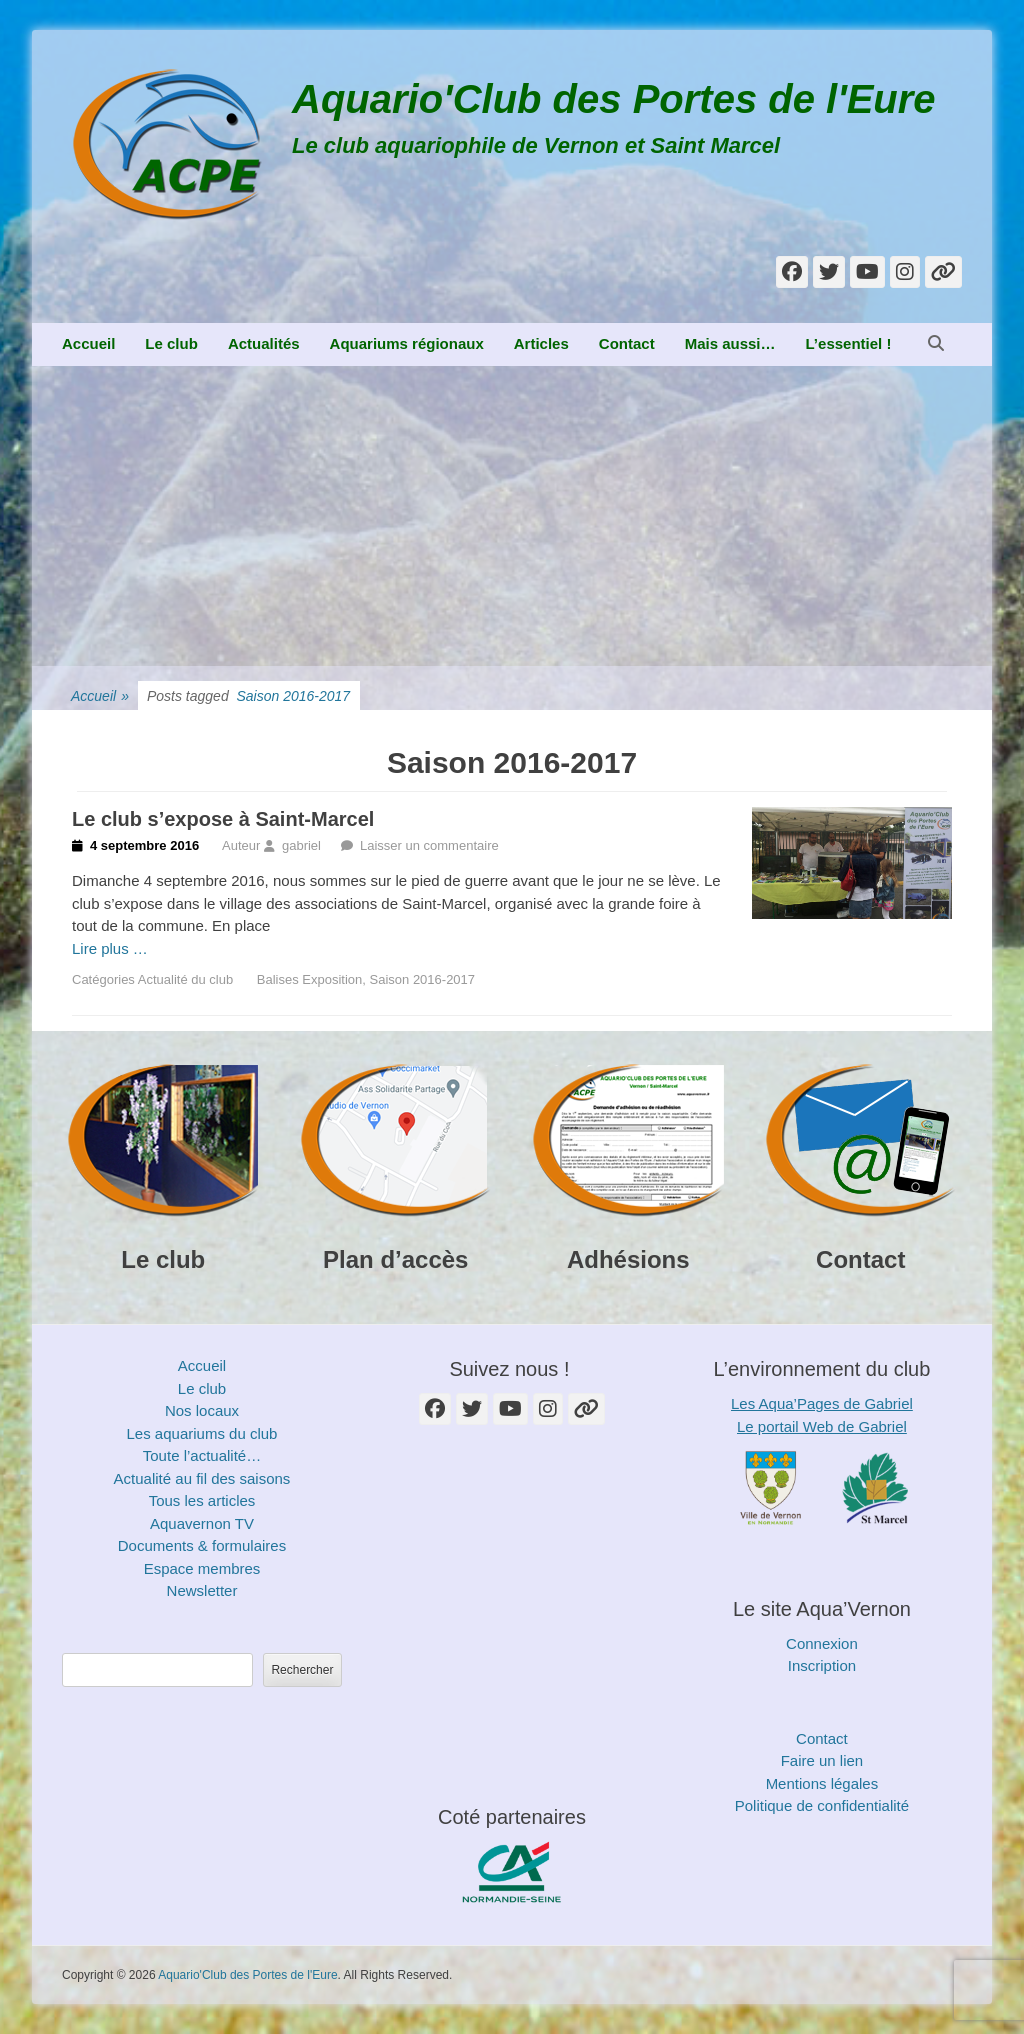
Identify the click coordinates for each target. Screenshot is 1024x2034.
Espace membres (202, 1568)
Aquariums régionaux (407, 343)
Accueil (88, 343)
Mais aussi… (730, 343)
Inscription (822, 1665)
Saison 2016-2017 (423, 979)
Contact (627, 343)
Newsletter (202, 1590)
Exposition (332, 979)
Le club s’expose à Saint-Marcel (223, 819)
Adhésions (628, 1259)
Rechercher (302, 1670)
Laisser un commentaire (429, 845)
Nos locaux (202, 1410)
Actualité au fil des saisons (202, 1478)
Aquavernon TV (202, 1523)
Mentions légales (822, 1783)
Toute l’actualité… (202, 1455)
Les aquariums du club (202, 1433)
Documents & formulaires (202, 1545)
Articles (541, 343)
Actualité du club (185, 979)
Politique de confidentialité (822, 1805)
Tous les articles (202, 1500)
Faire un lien (822, 1760)
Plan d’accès (395, 1259)
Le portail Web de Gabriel (822, 1426)
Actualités (264, 343)
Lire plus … (110, 948)
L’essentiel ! (849, 343)
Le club (171, 343)
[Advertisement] (512, 516)
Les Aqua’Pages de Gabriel (822, 1403)
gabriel (301, 845)
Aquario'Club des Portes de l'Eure (614, 99)
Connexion (822, 1643)
